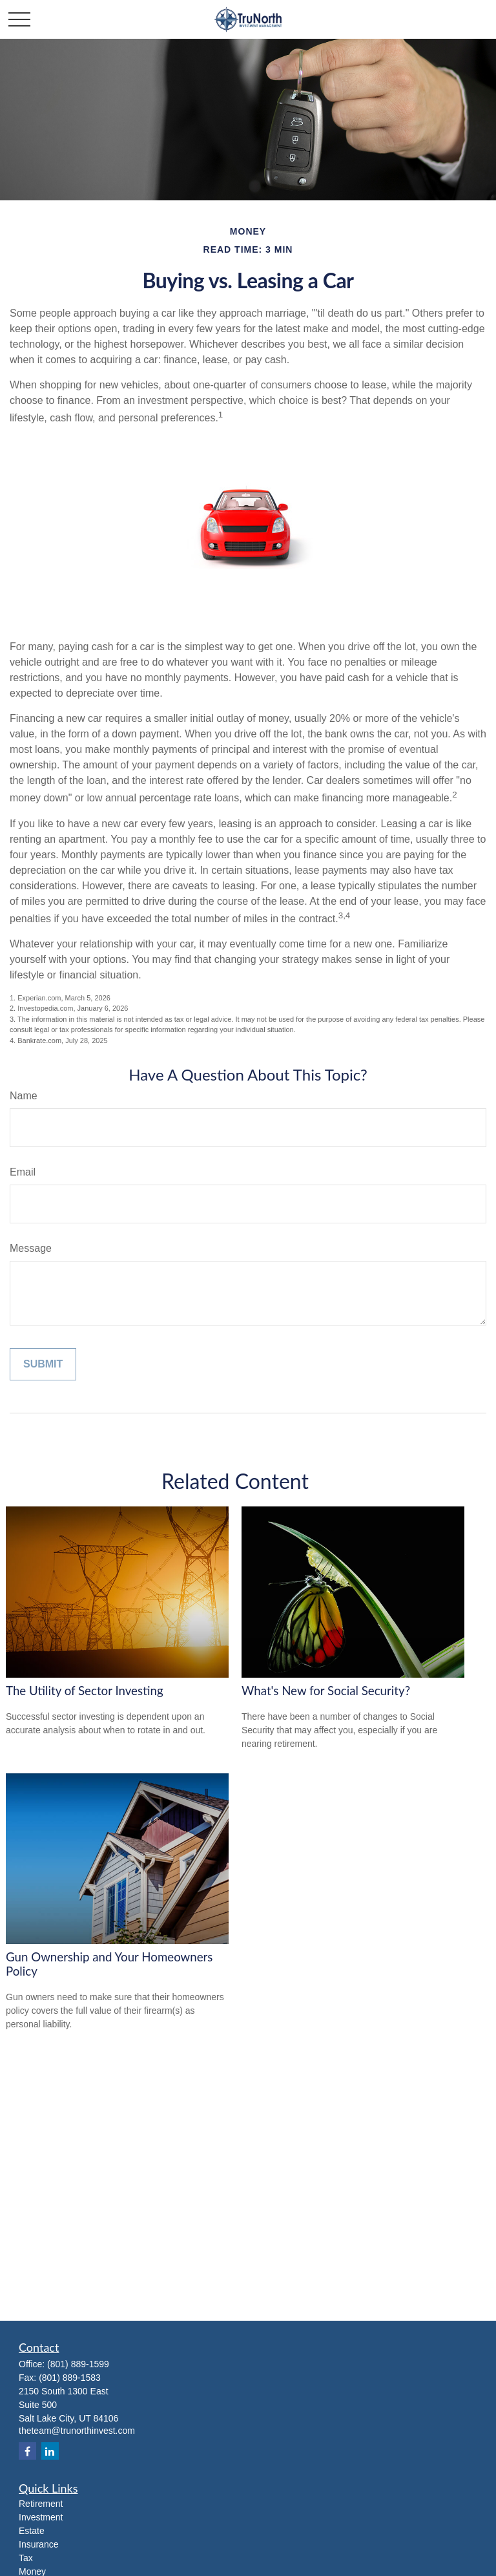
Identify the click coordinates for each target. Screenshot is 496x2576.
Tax (26, 2558)
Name (23, 1095)
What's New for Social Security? (326, 1691)
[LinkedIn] (50, 2451)
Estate (32, 2531)
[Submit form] (43, 1364)
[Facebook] (27, 2451)
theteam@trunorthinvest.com (77, 2430)
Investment (41, 2517)
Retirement (41, 2503)
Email (23, 1172)
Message (31, 1248)
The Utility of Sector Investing (84, 1691)
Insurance (38, 2544)
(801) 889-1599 (78, 2364)
